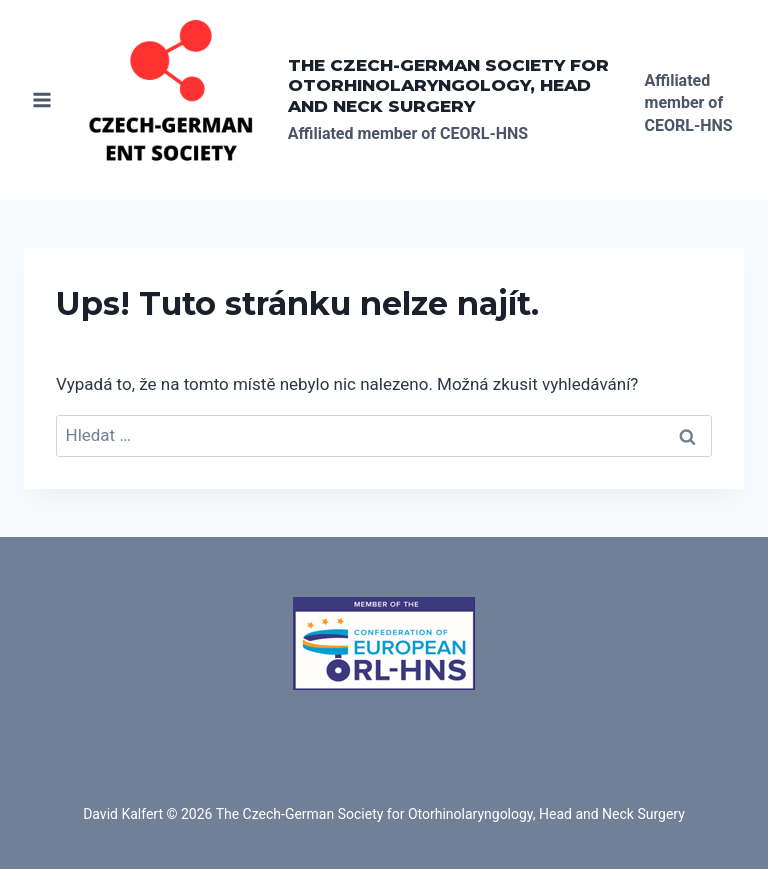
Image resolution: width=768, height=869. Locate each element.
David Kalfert (123, 814)
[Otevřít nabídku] (42, 99)
